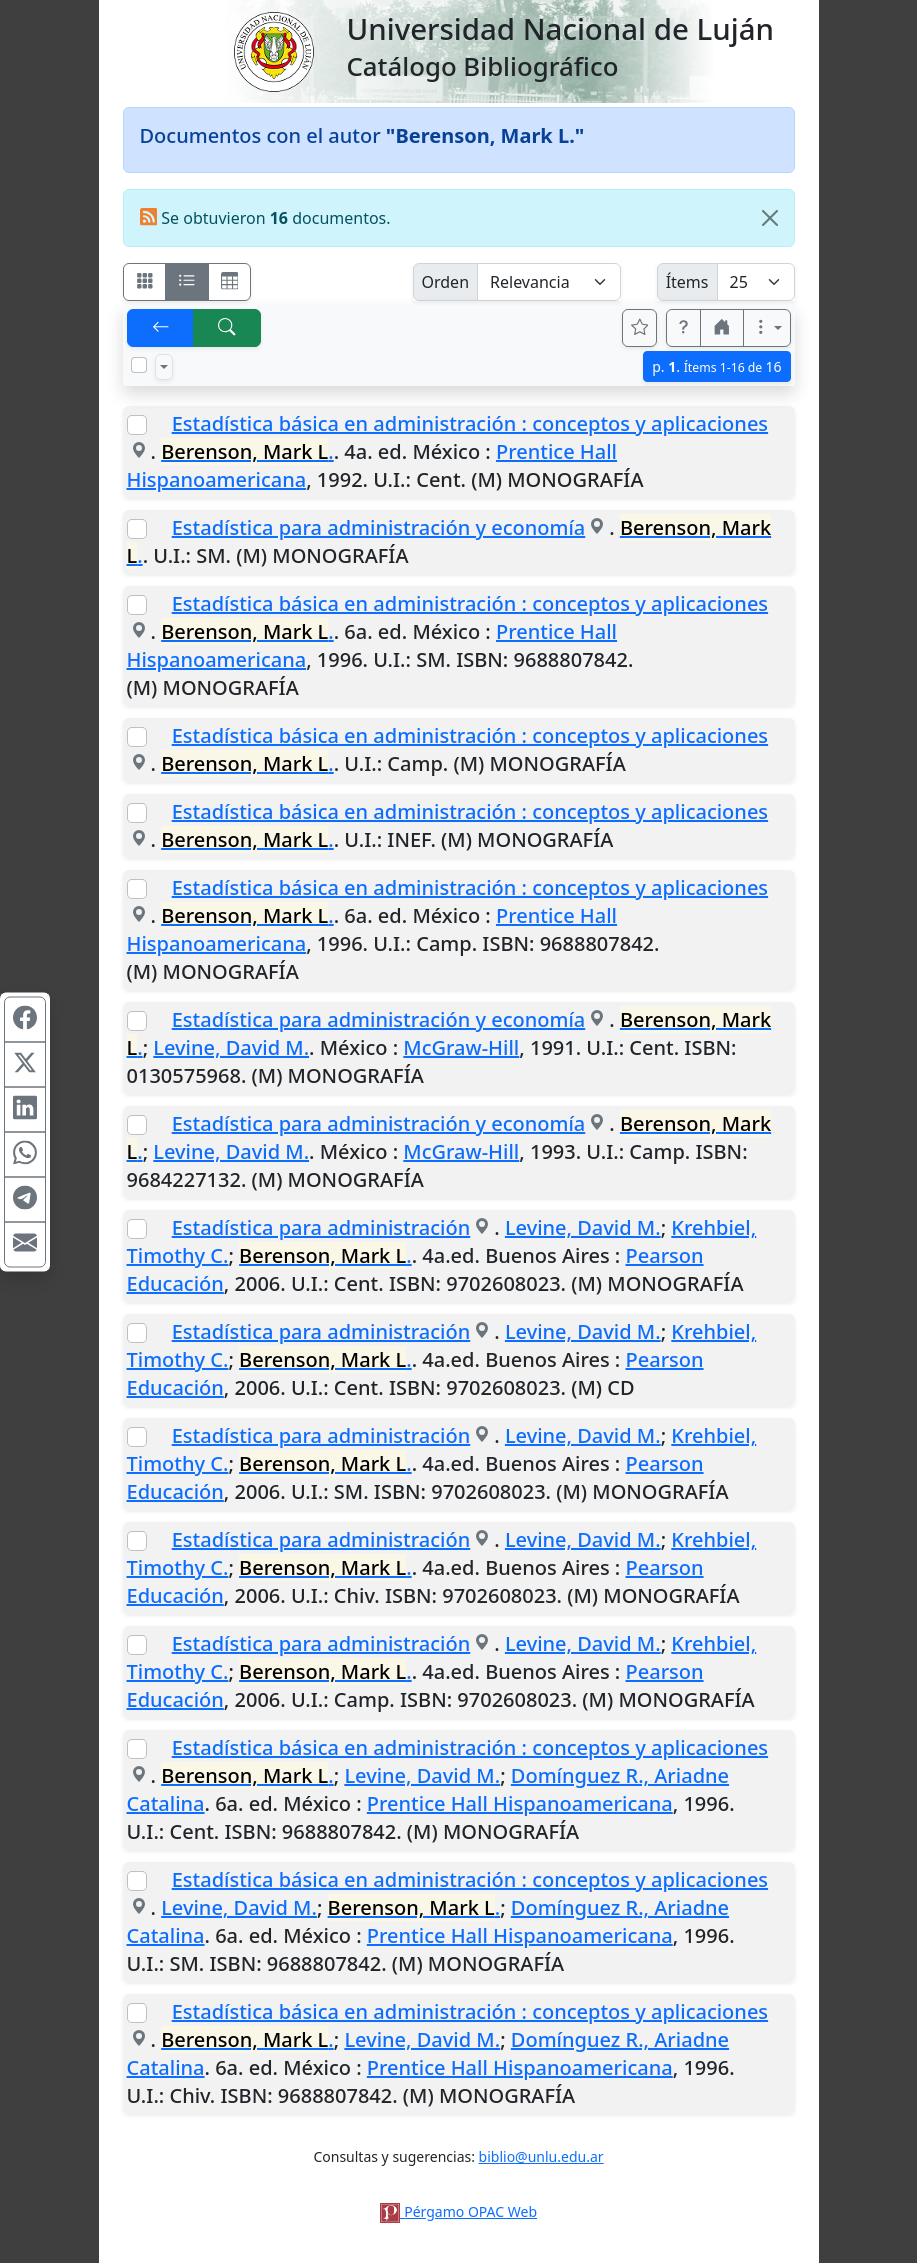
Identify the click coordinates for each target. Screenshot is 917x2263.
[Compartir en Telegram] (25, 1199)
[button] (684, 328)
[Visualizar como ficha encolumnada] (187, 282)
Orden (446, 282)
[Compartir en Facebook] (25, 1019)
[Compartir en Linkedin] (25, 1109)
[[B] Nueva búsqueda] (227, 328)
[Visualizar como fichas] (145, 282)
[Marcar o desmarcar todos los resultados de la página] (139, 365)
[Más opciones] (767, 328)
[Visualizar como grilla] (230, 282)
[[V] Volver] (161, 328)
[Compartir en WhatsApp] (25, 1154)
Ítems (687, 282)
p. (716, 366)
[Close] (770, 218)
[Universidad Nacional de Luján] (273, 50)
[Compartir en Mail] (25, 1244)
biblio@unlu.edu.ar (541, 2156)
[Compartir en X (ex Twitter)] (25, 1064)
